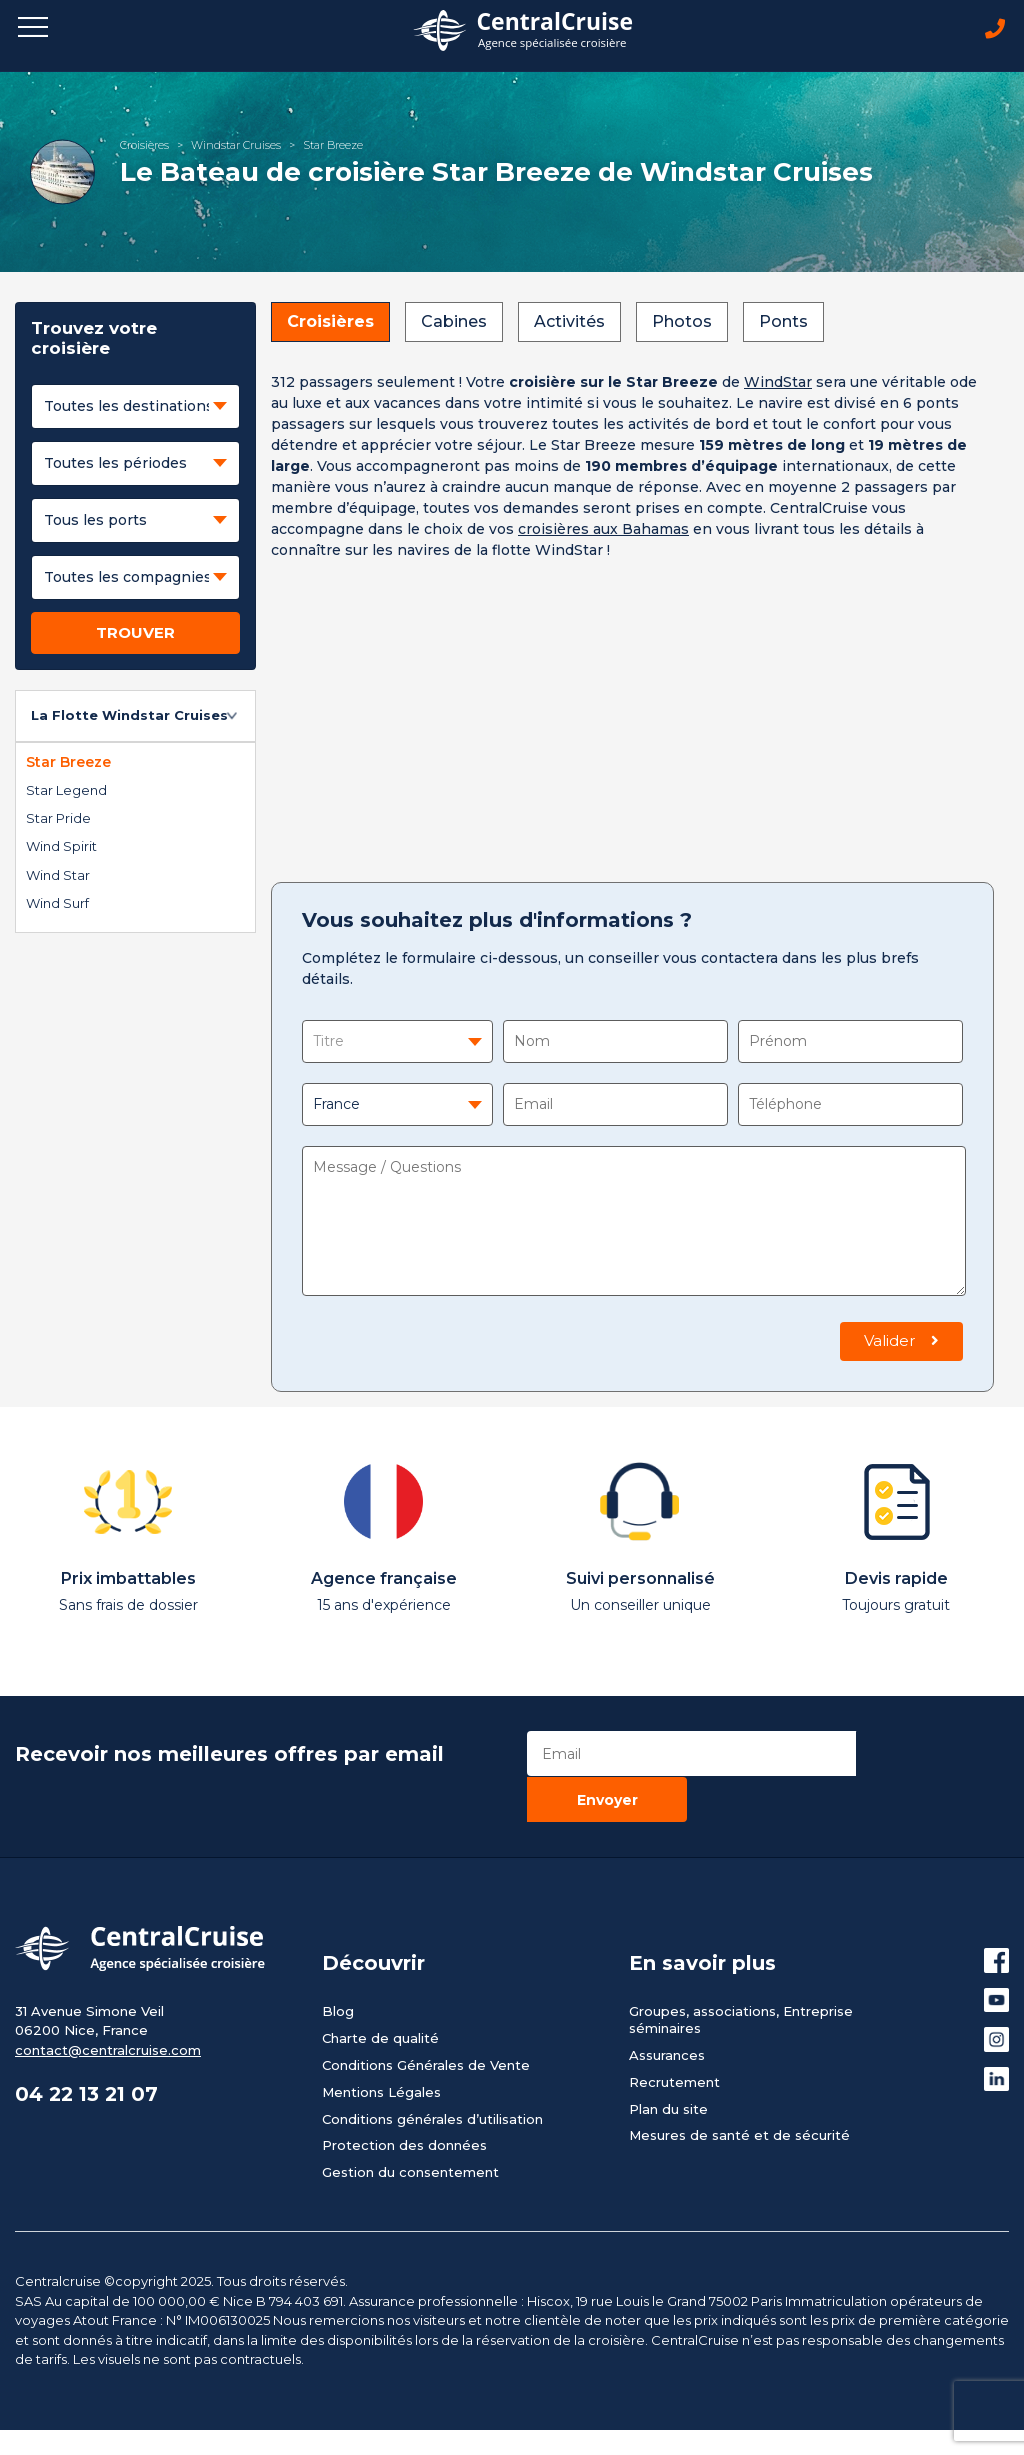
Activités (569, 322)
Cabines (454, 322)
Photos (682, 322)
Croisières (144, 145)
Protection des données (404, 2100)
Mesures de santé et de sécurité (739, 2090)
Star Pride (58, 819)
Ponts (783, 322)
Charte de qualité (380, 1992)
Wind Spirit (61, 847)
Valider (901, 1341)
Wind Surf (57, 904)
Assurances (667, 2009)
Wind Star (58, 875)
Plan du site (668, 2063)
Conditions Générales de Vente (426, 2019)
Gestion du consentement (410, 2127)
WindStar (778, 383)
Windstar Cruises (236, 145)
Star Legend (66, 791)
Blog (338, 1966)
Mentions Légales (381, 2046)
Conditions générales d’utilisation (432, 2073)
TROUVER (135, 633)
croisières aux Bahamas (603, 530)
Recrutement (674, 2036)
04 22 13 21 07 (89, 2050)
